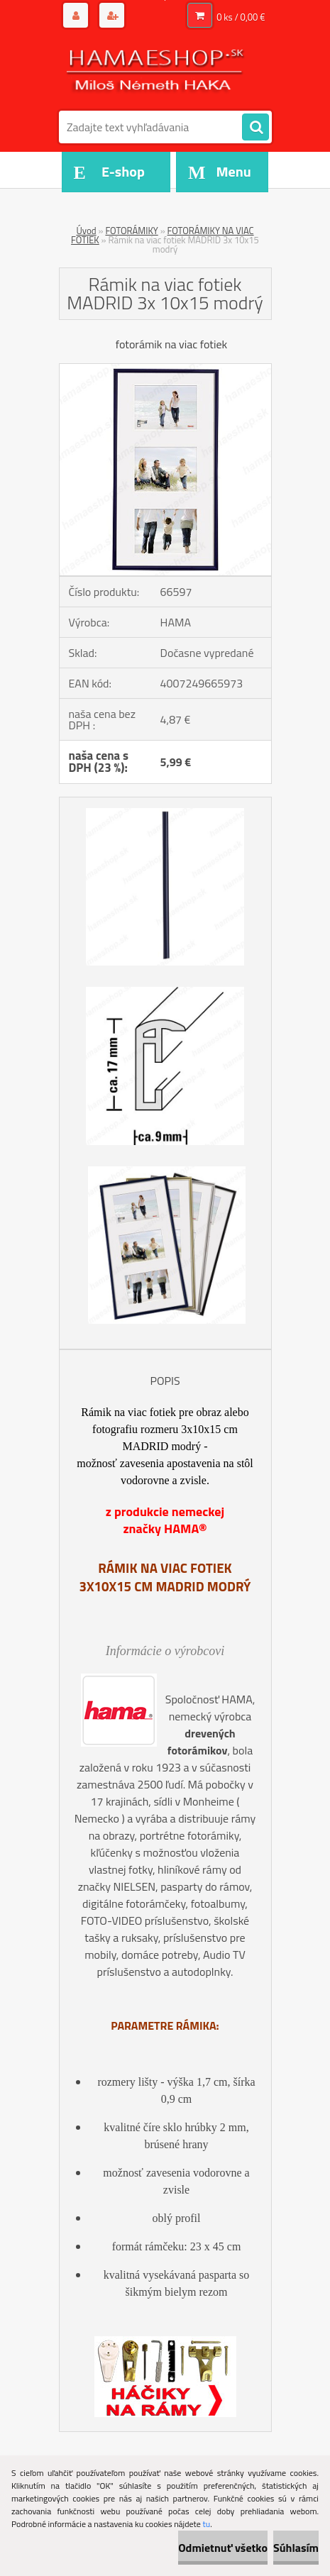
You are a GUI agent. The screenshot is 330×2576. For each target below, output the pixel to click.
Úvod (86, 230)
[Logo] (156, 69)
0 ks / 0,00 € (240, 17)
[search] (255, 127)
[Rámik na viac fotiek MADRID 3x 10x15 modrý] (165, 369)
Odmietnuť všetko (223, 2547)
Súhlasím (296, 2547)
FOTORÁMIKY (131, 230)
